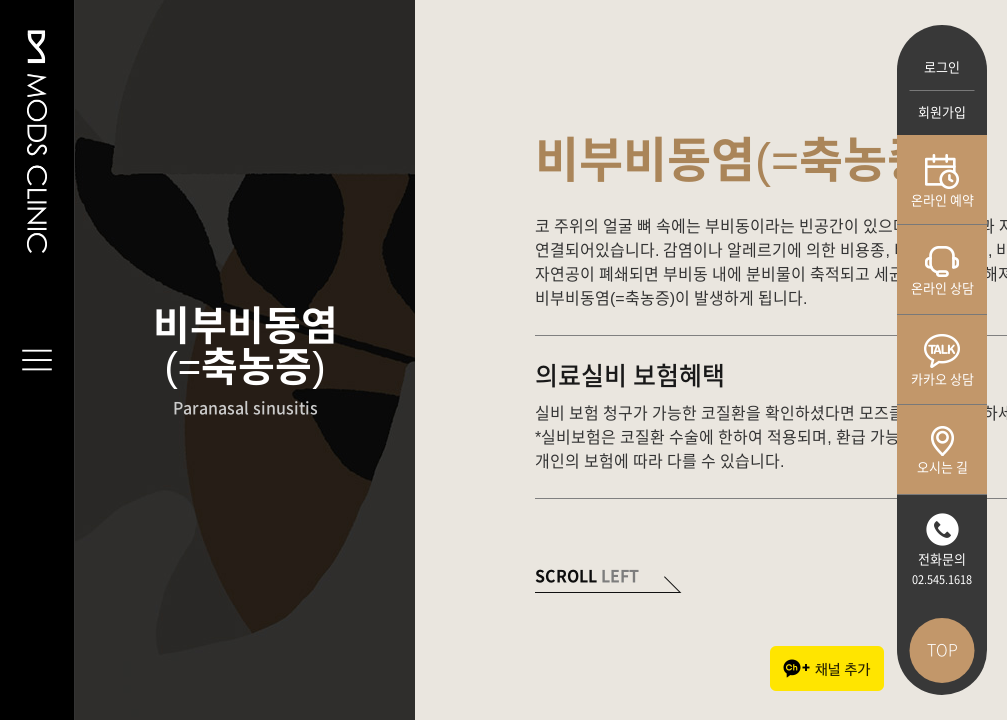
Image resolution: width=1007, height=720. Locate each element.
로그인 (942, 67)
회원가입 (942, 112)
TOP (942, 650)
